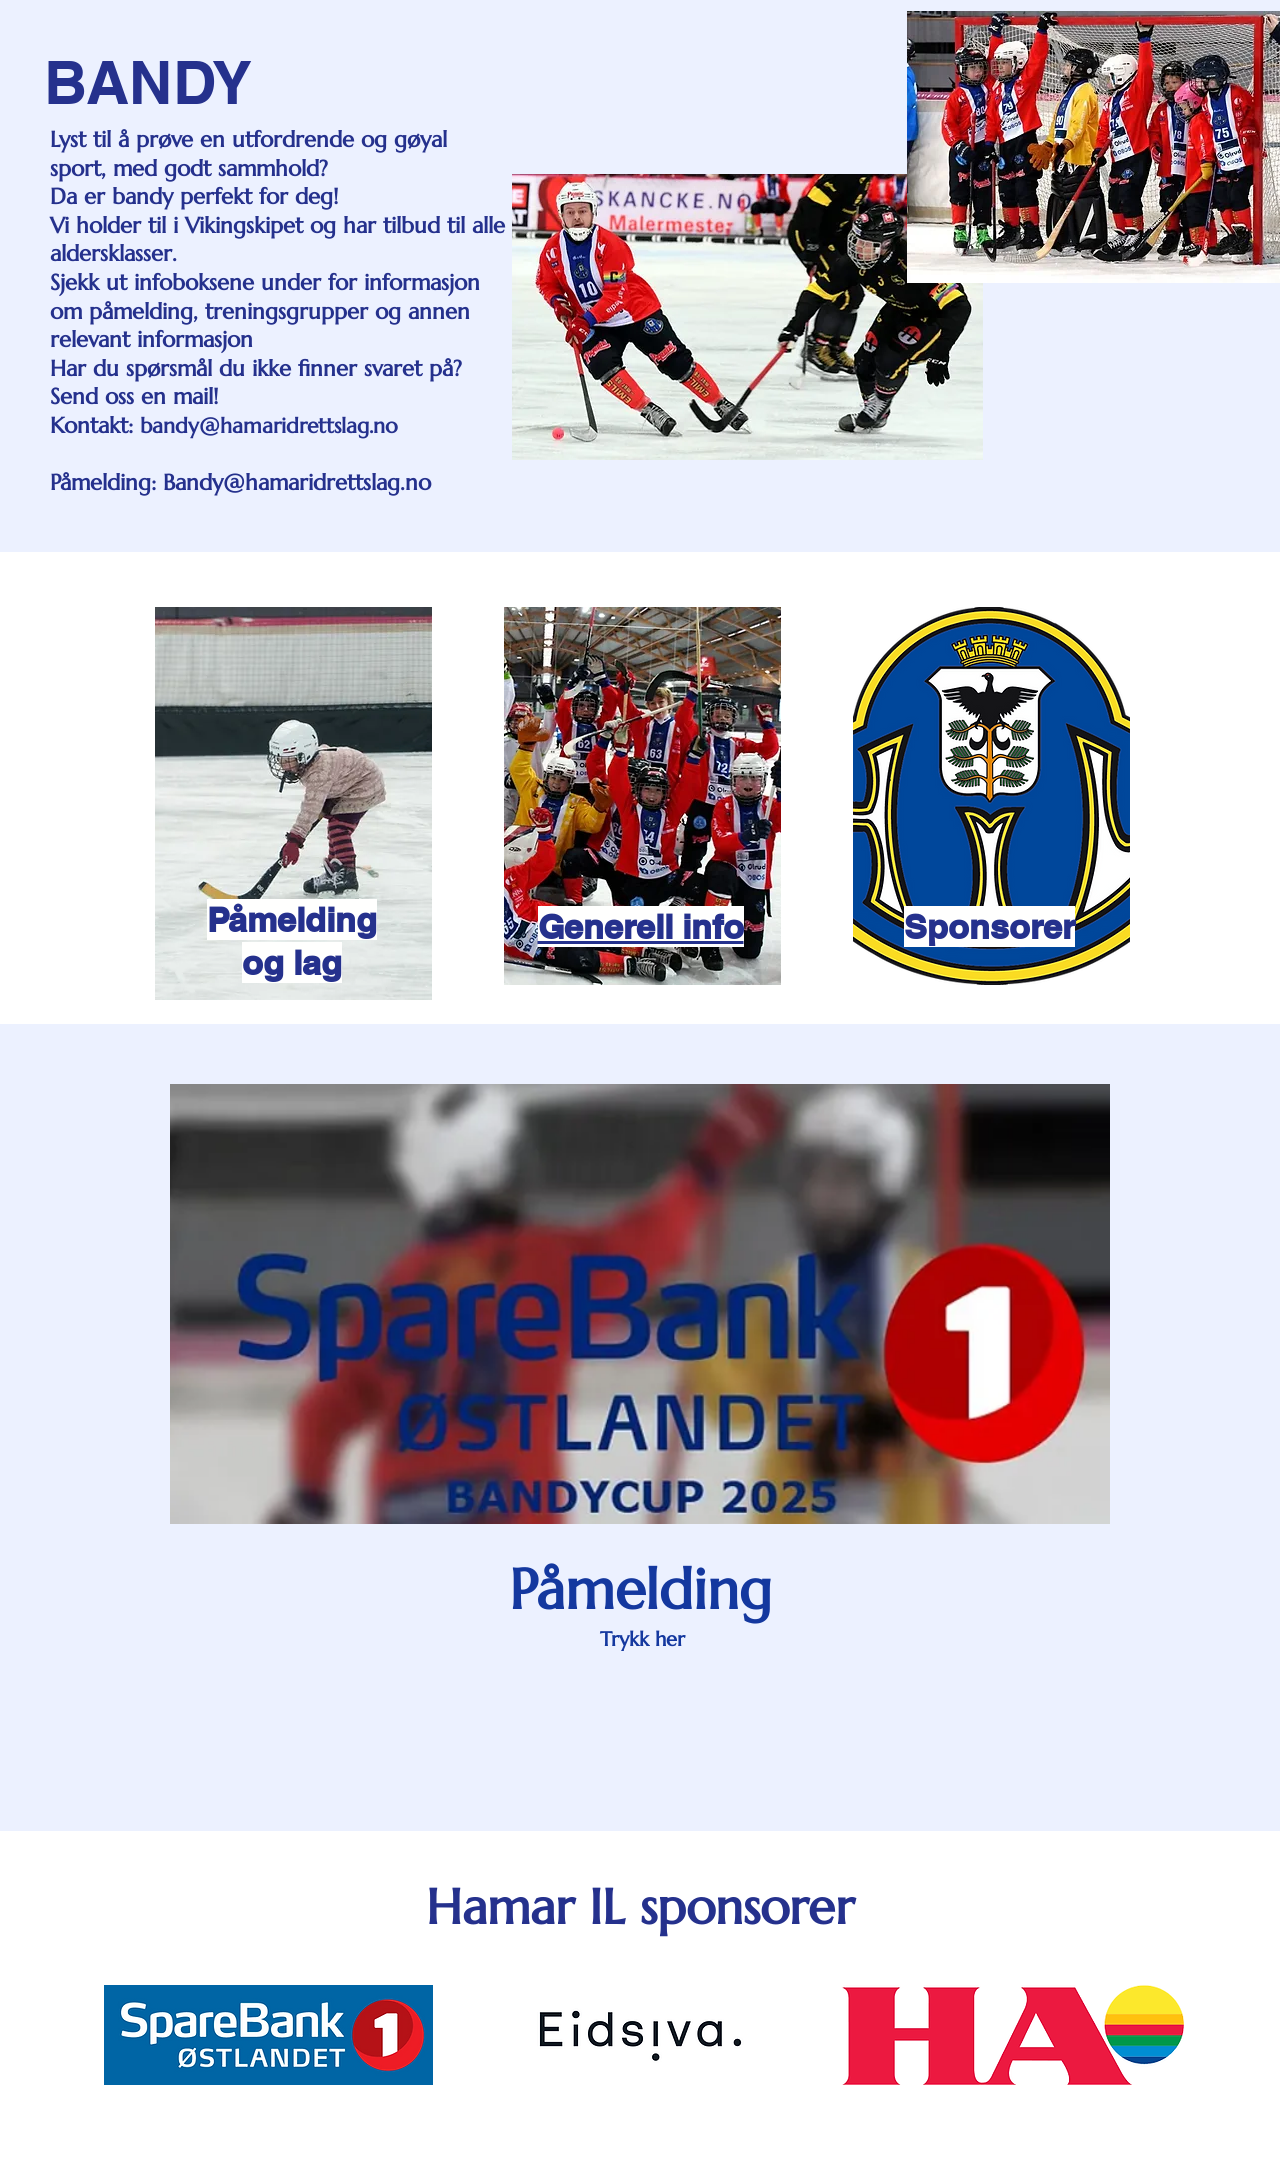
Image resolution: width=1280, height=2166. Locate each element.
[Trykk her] (642, 1640)
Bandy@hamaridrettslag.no (297, 482)
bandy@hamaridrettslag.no (269, 426)
